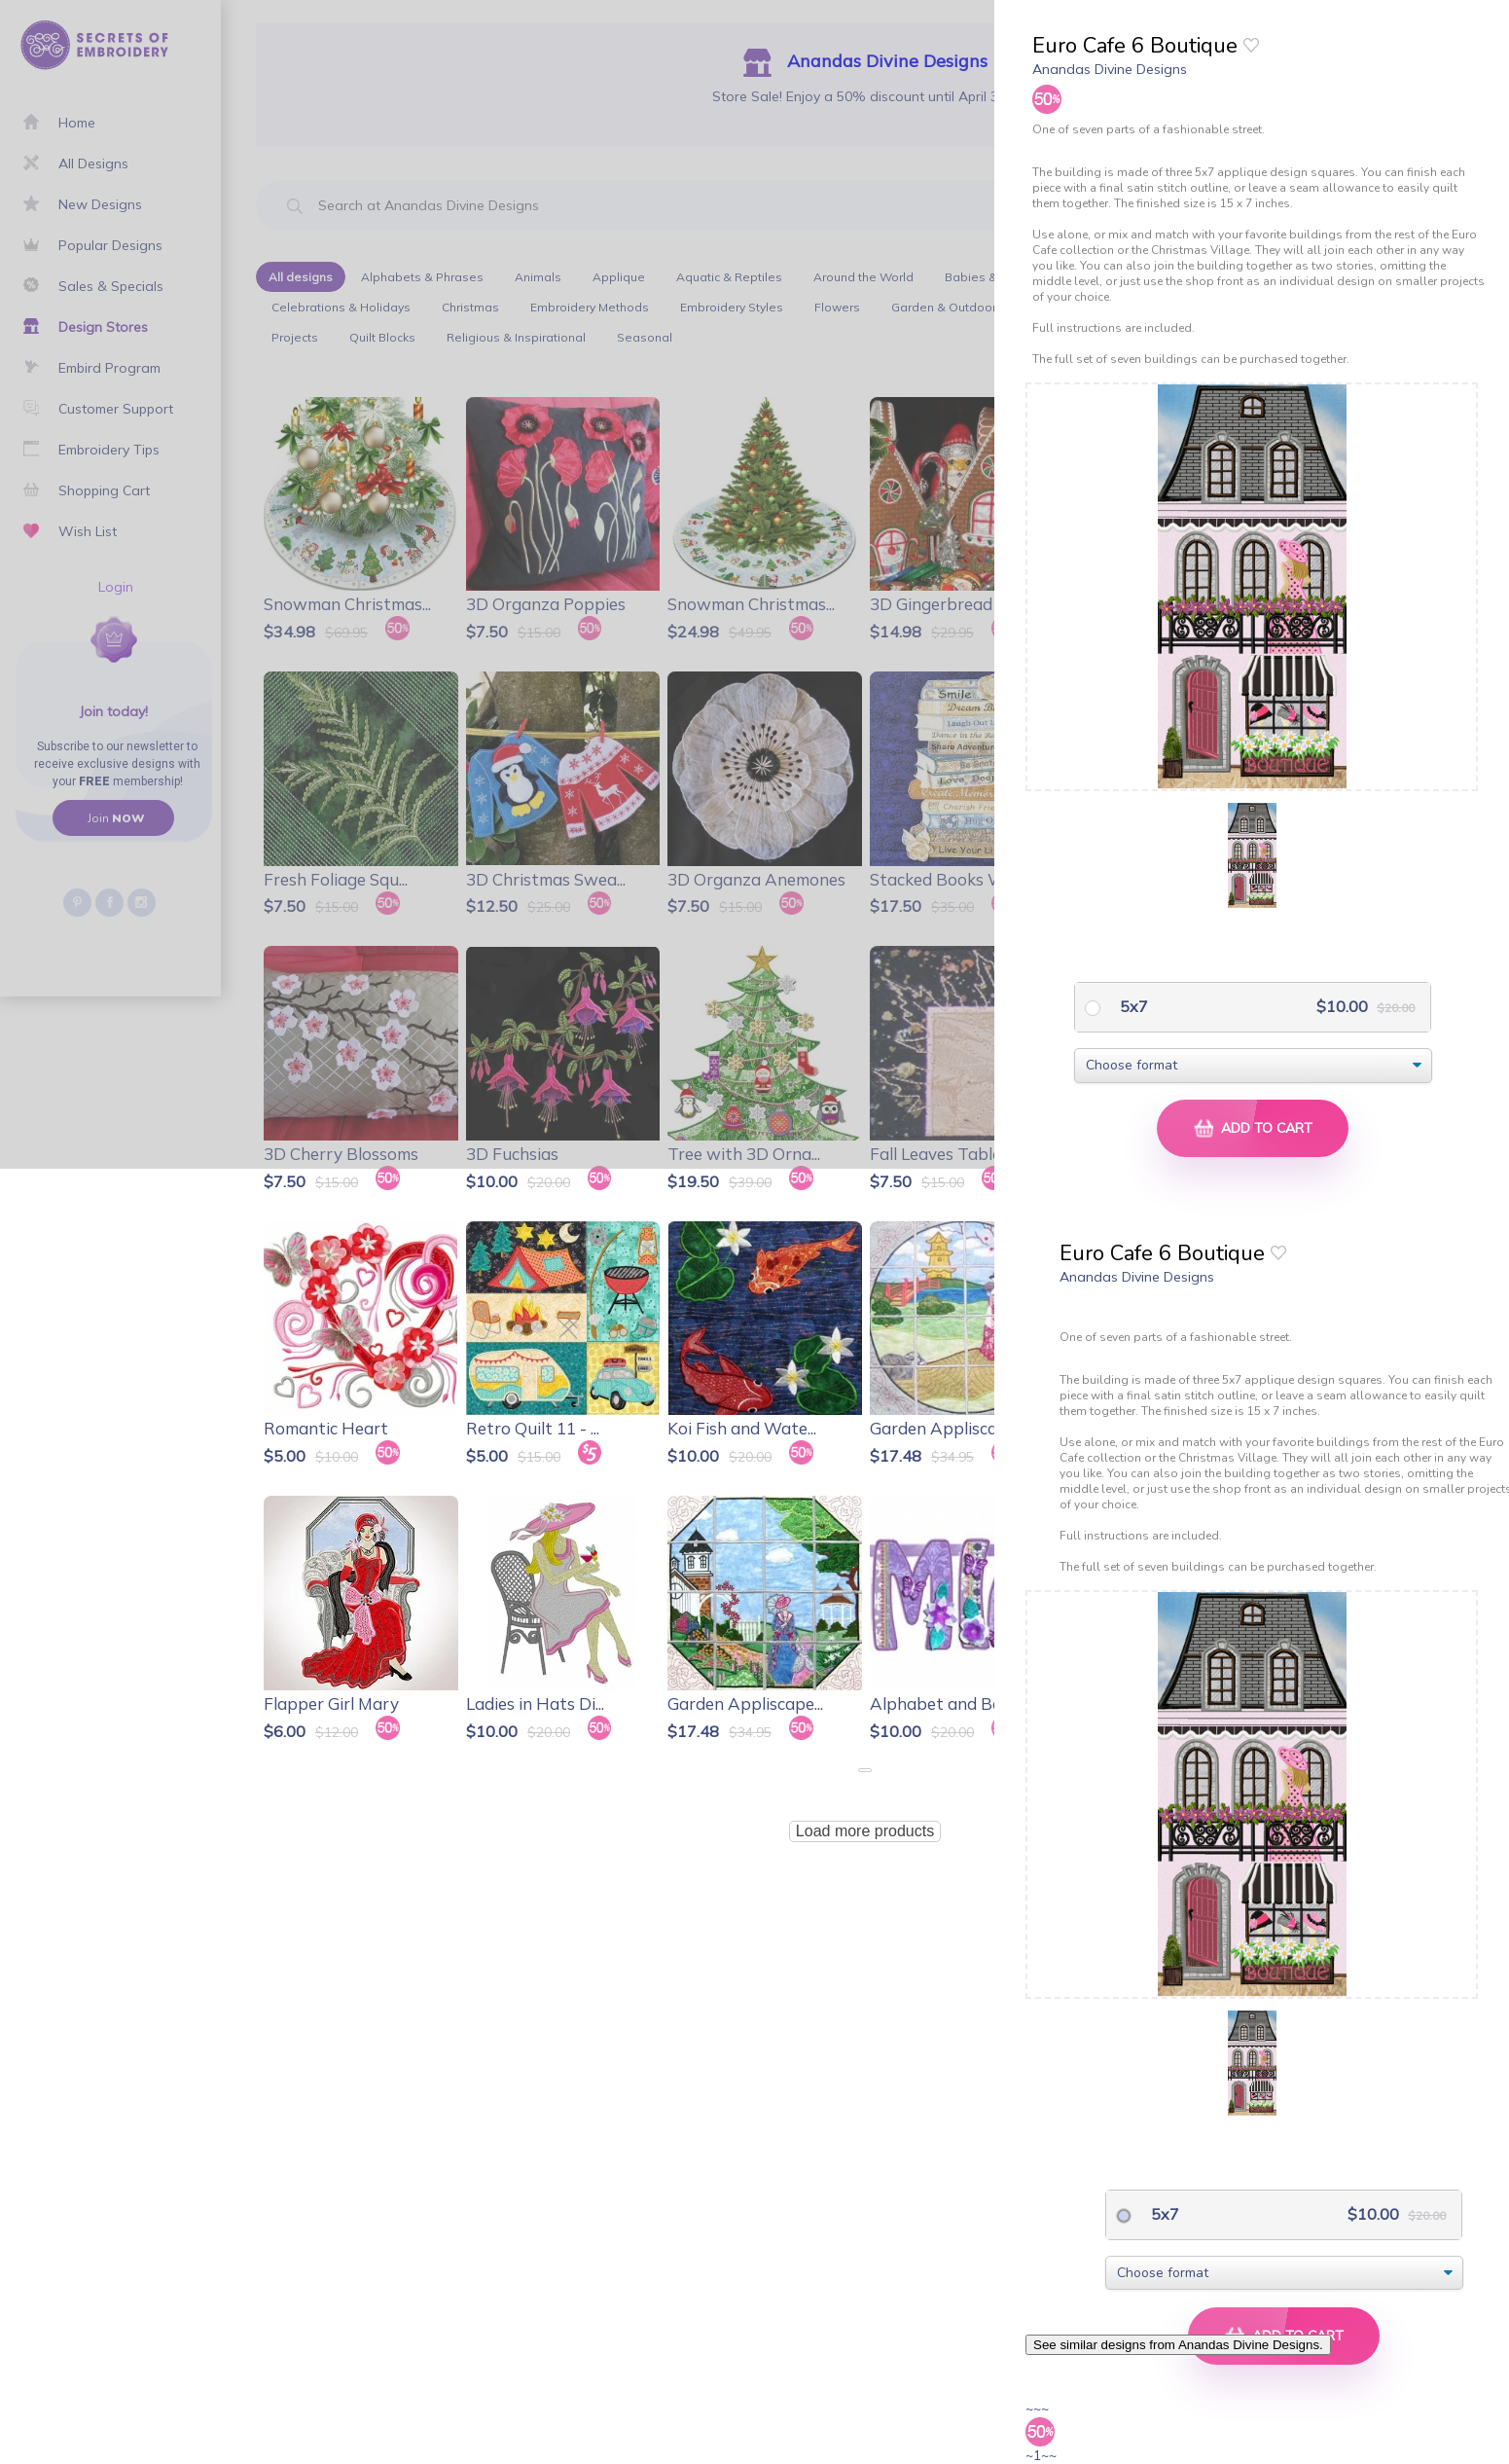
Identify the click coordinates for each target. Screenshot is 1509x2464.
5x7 (1132, 1006)
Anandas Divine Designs (1109, 69)
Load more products (865, 1831)
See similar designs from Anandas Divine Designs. (1178, 2344)
